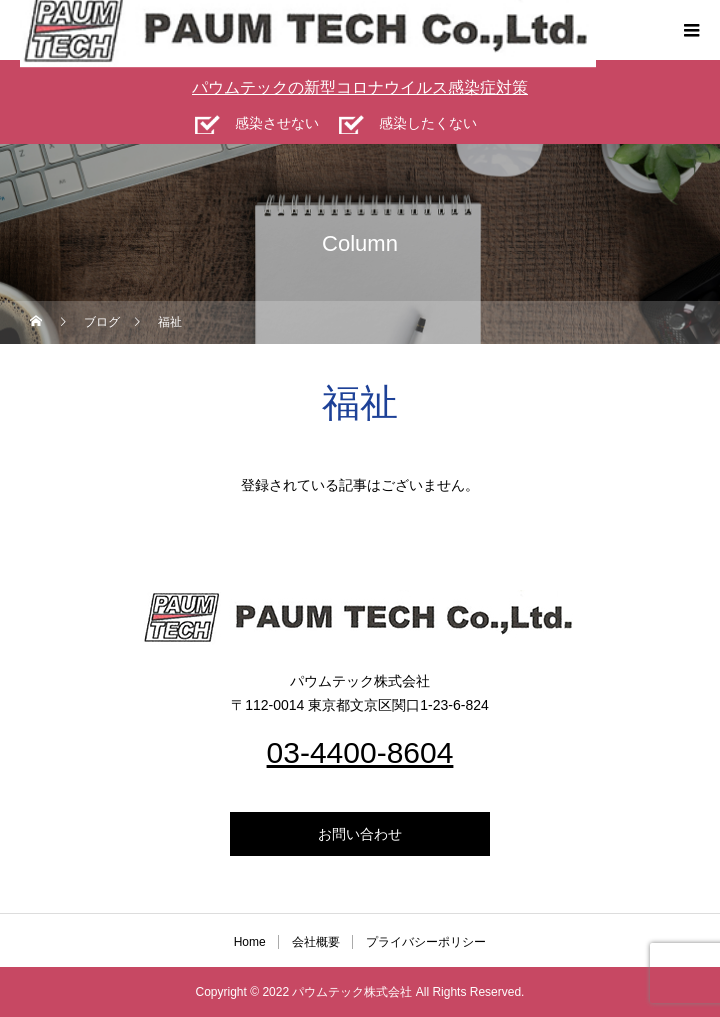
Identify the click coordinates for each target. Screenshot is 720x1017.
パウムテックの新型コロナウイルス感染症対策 (360, 87)
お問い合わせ (360, 834)
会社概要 (316, 942)
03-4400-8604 (360, 752)
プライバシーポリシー (426, 942)
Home (250, 942)
